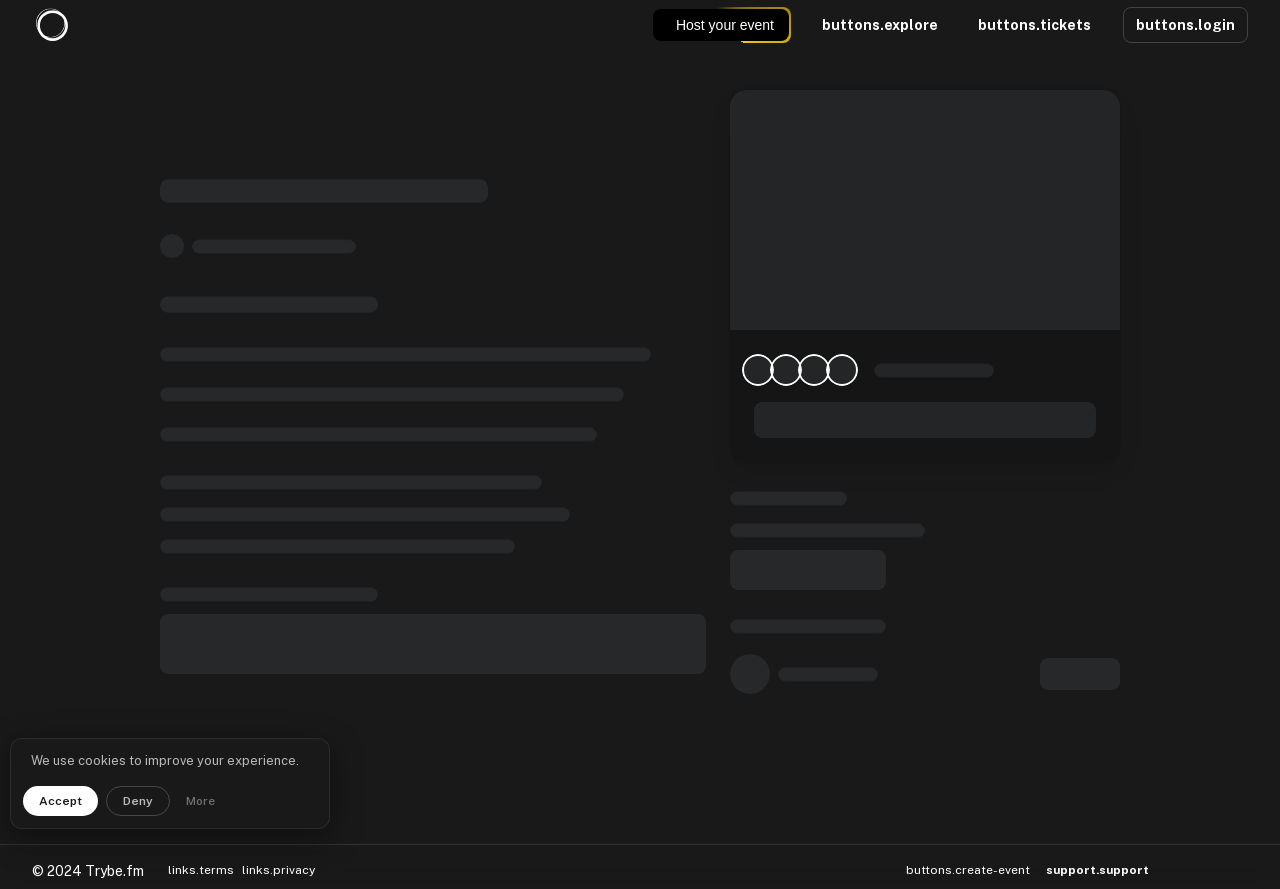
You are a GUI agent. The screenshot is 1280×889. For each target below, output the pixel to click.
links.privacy (278, 861)
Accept (60, 801)
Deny (138, 801)
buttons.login (1185, 25)
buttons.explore (880, 25)
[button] (1182, 861)
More (200, 801)
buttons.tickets (1034, 25)
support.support (1097, 861)
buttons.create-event (968, 861)
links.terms (201, 861)
